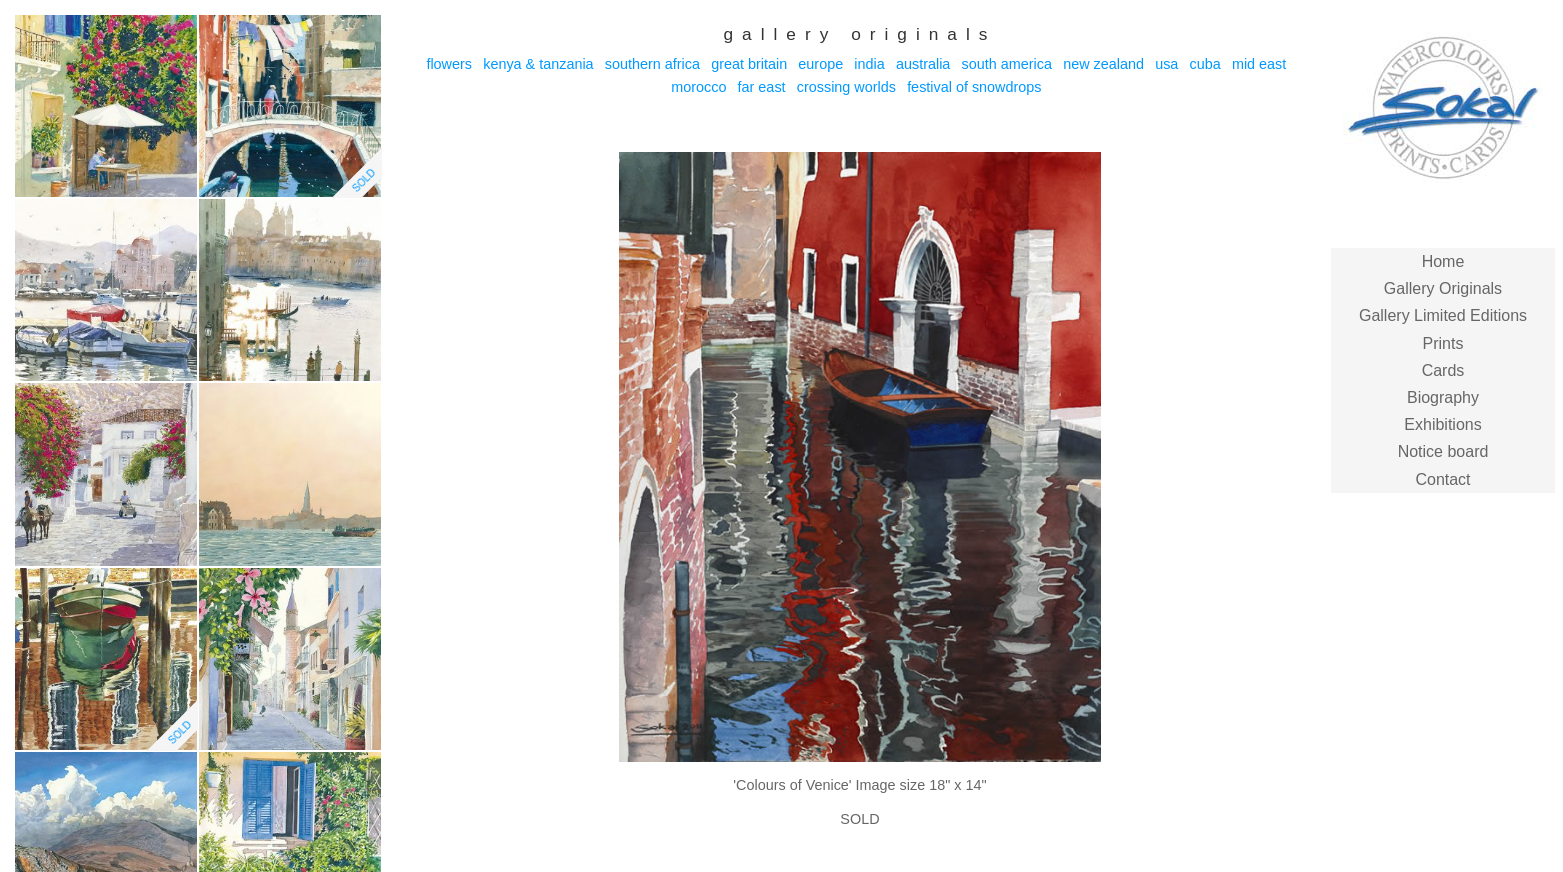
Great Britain (749, 64)
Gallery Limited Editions (1443, 315)
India (869, 64)
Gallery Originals (1443, 288)
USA (1166, 64)
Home (1443, 261)
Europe (820, 64)
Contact (1442, 479)
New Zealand (1103, 64)
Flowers (449, 64)
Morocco (698, 87)
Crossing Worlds (846, 87)
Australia (923, 64)
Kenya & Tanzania (538, 64)
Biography (1443, 397)
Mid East (1259, 64)
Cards (1443, 370)
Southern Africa (652, 64)
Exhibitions (1442, 424)
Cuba (1205, 64)
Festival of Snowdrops (974, 87)
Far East (762, 87)
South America (1007, 64)
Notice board (1443, 451)
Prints (1443, 343)
